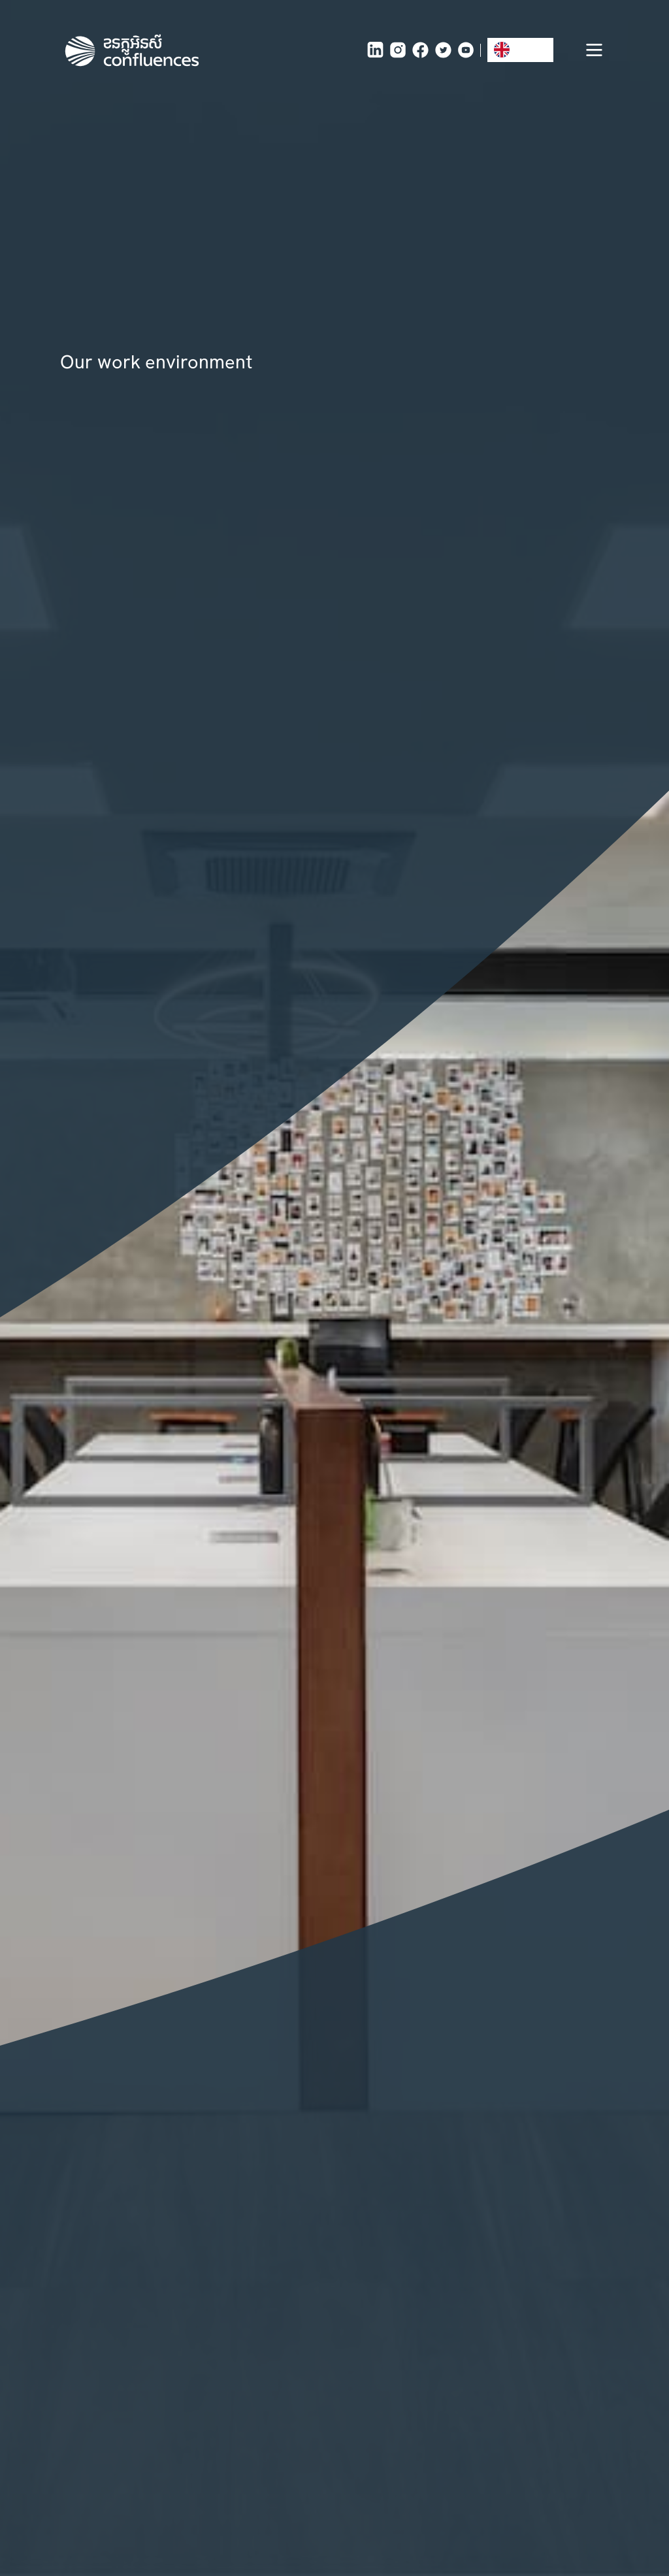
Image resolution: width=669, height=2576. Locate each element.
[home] (132, 50)
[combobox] (520, 50)
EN (510, 49)
